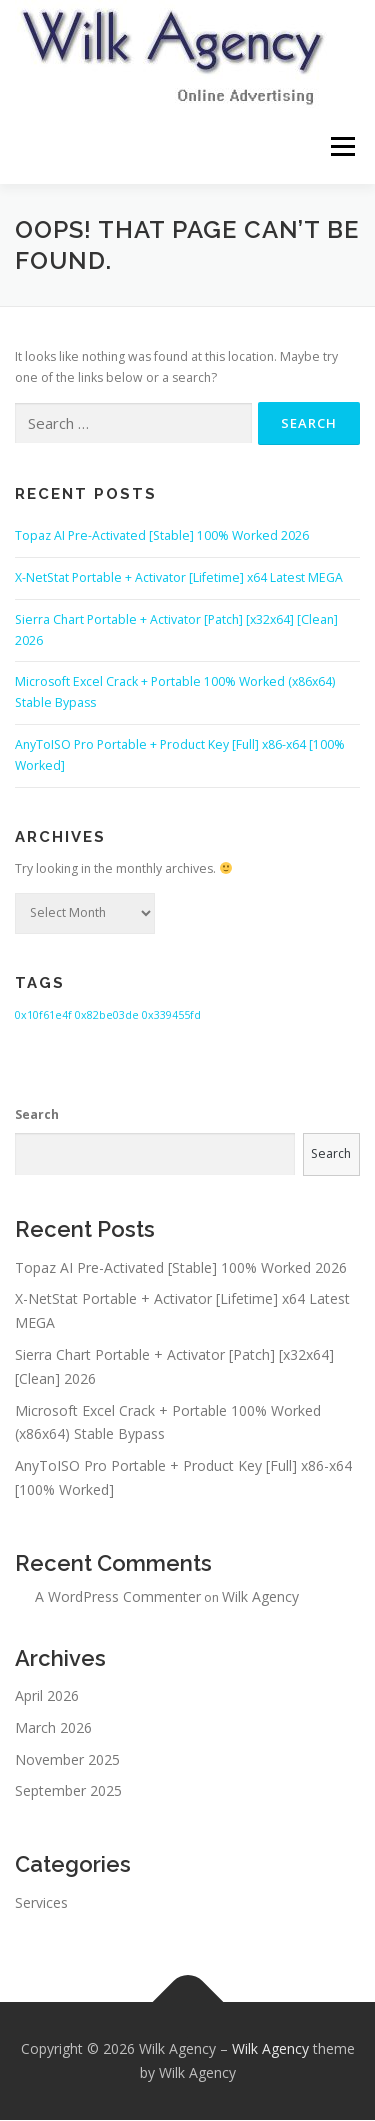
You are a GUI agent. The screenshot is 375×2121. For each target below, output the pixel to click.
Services (41, 1903)
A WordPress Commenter (118, 1597)
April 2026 (47, 1696)
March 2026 (53, 1728)
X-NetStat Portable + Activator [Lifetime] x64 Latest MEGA (179, 578)
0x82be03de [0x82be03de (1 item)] (107, 1016)
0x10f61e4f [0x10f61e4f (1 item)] (43, 1016)
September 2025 (68, 1792)
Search (37, 1115)
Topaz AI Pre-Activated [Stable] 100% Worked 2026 (162, 536)
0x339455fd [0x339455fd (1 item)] (171, 1016)
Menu (341, 146)
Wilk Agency (260, 1597)
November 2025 (67, 1760)
